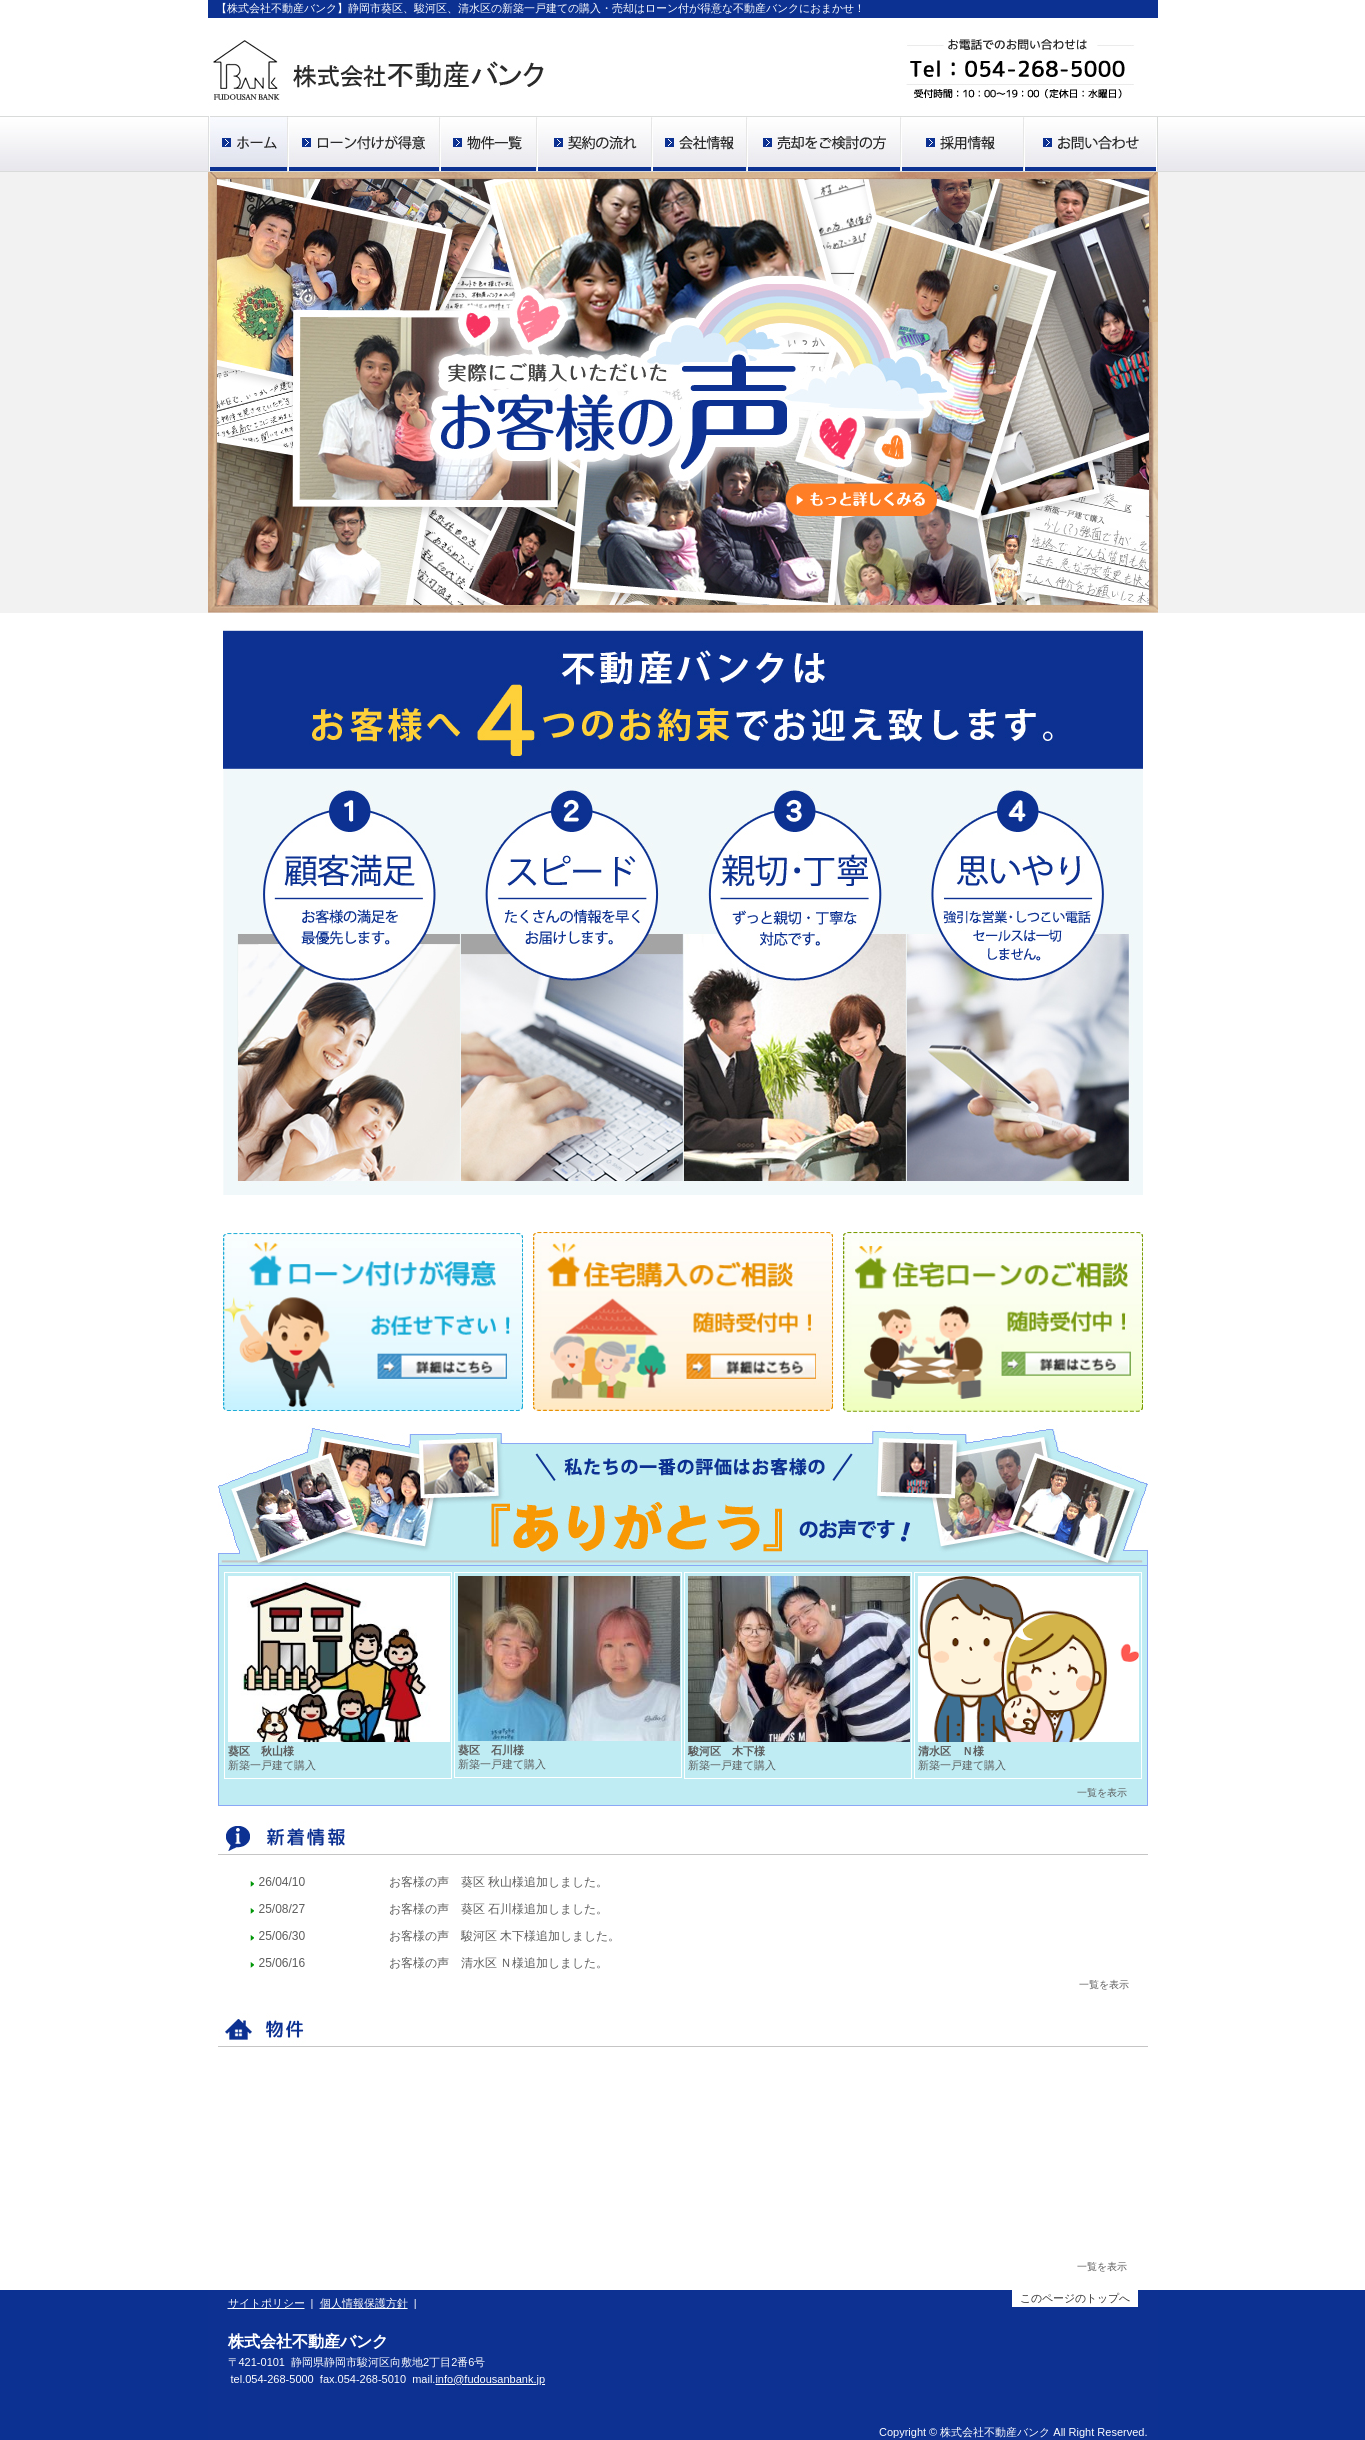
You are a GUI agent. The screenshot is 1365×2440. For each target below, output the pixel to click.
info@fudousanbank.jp (490, 2379)
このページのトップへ (1075, 2298)
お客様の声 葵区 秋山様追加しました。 (498, 1882)
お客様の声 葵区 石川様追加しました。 (498, 1909)
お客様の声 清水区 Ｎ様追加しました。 (498, 1963)
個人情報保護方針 (364, 2303)
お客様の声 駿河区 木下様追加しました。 (504, 1936)
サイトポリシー (266, 2303)
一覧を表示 (1102, 2266)
